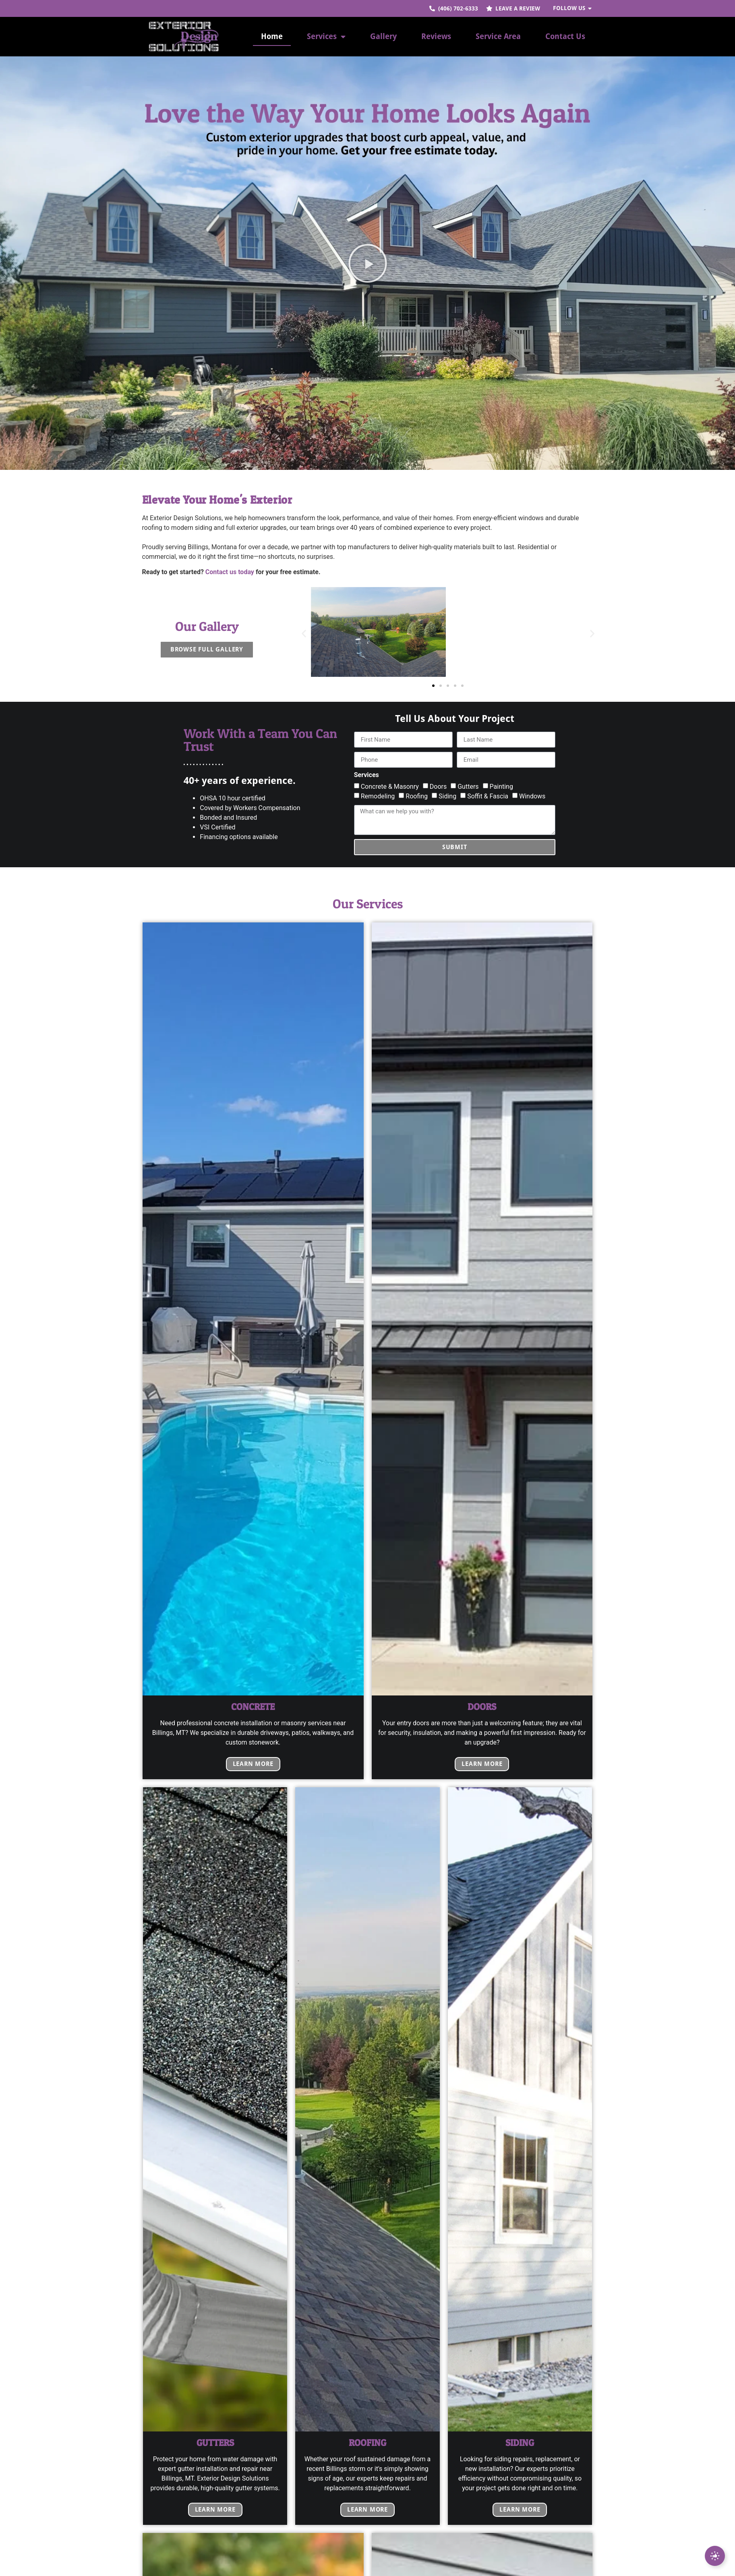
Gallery (383, 36)
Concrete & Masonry (390, 786)
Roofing (417, 796)
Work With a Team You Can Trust (260, 740)
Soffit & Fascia (487, 796)
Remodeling (378, 796)
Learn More (253, 1764)
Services (326, 36)
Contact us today (229, 572)
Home (272, 36)
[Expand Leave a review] (715, 2556)
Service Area (498, 36)
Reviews (436, 36)
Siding (447, 796)
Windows (532, 796)
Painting (501, 786)
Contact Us (565, 36)
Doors (438, 786)
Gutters (468, 786)
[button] (368, 263)
